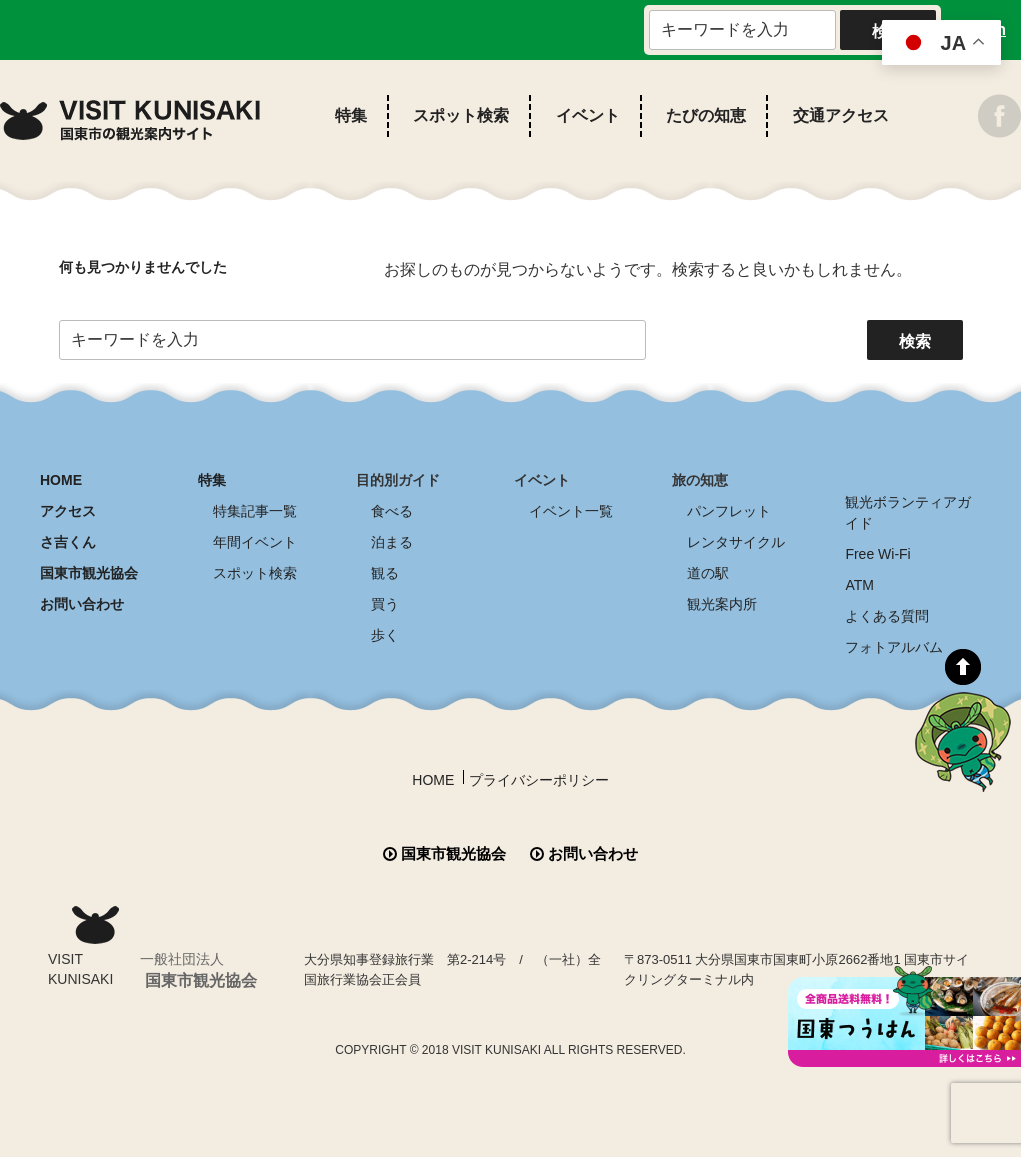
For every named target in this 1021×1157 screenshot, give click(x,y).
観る (385, 573)
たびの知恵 (706, 115)
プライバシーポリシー (539, 780)
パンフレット (729, 511)
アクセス (68, 511)
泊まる (392, 542)
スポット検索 (461, 115)
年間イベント (255, 542)
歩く (385, 635)
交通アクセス (841, 115)
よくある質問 (887, 616)
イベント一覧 (571, 511)
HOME (61, 480)
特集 (351, 115)
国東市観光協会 (89, 573)
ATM (859, 585)
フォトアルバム (894, 647)
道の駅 (708, 573)
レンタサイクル (736, 542)
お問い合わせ (82, 604)
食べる (392, 511)
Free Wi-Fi (877, 554)
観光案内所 (722, 604)
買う (385, 604)
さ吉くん (68, 542)
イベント (588, 115)
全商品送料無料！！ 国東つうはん (904, 1016)
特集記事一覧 (255, 511)
